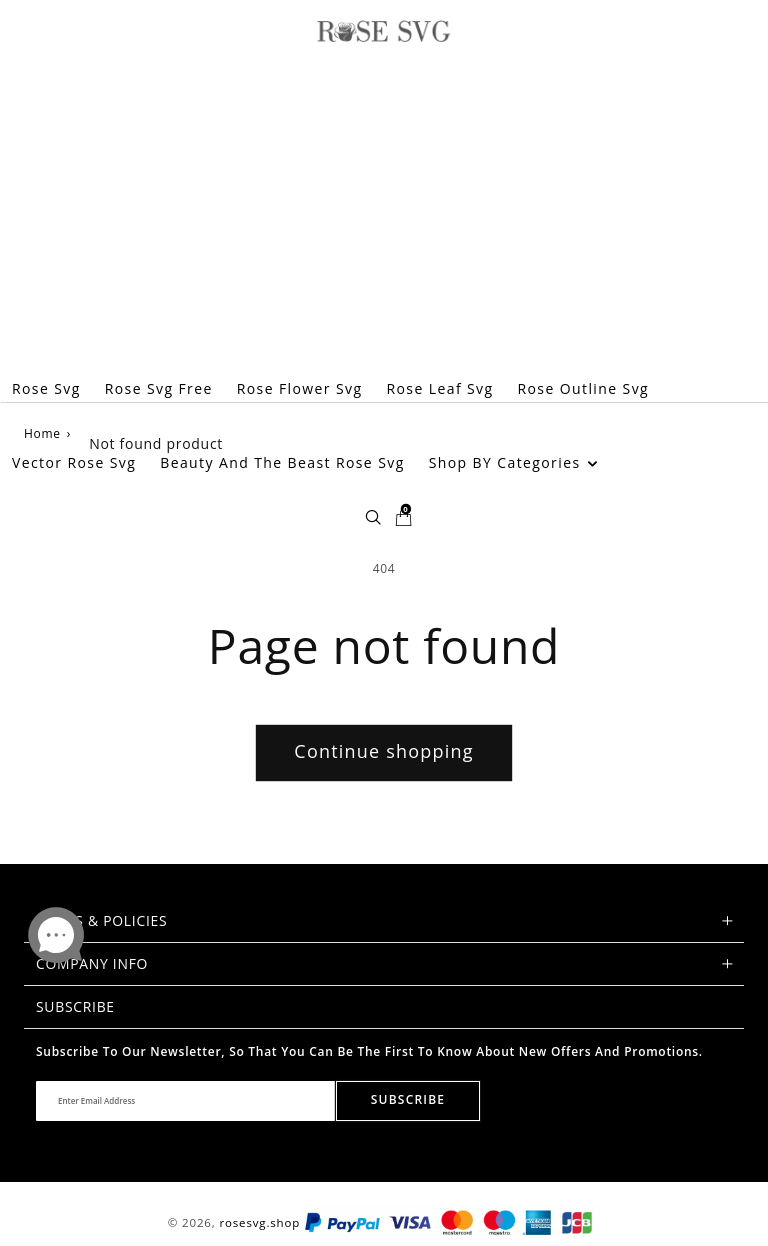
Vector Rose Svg (74, 462)
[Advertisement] (384, 202)
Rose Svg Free (159, 388)
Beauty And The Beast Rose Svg (282, 462)
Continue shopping (383, 751)
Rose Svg (46, 388)
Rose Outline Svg (584, 388)
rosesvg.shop (259, 1222)
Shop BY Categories (513, 462)
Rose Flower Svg (300, 388)
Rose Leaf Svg (440, 388)
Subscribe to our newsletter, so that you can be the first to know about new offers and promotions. (369, 1051)
